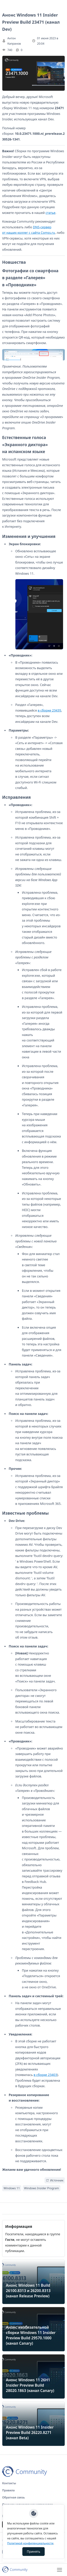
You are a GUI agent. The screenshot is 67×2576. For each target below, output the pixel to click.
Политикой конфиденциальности (30, 2543)
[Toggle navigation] (59, 2570)
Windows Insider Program (41, 2188)
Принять (33, 2551)
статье (50, 213)
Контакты (9, 2483)
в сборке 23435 (49, 710)
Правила (8, 2490)
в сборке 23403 (45, 2075)
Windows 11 (12, 2188)
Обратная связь (13, 2497)
